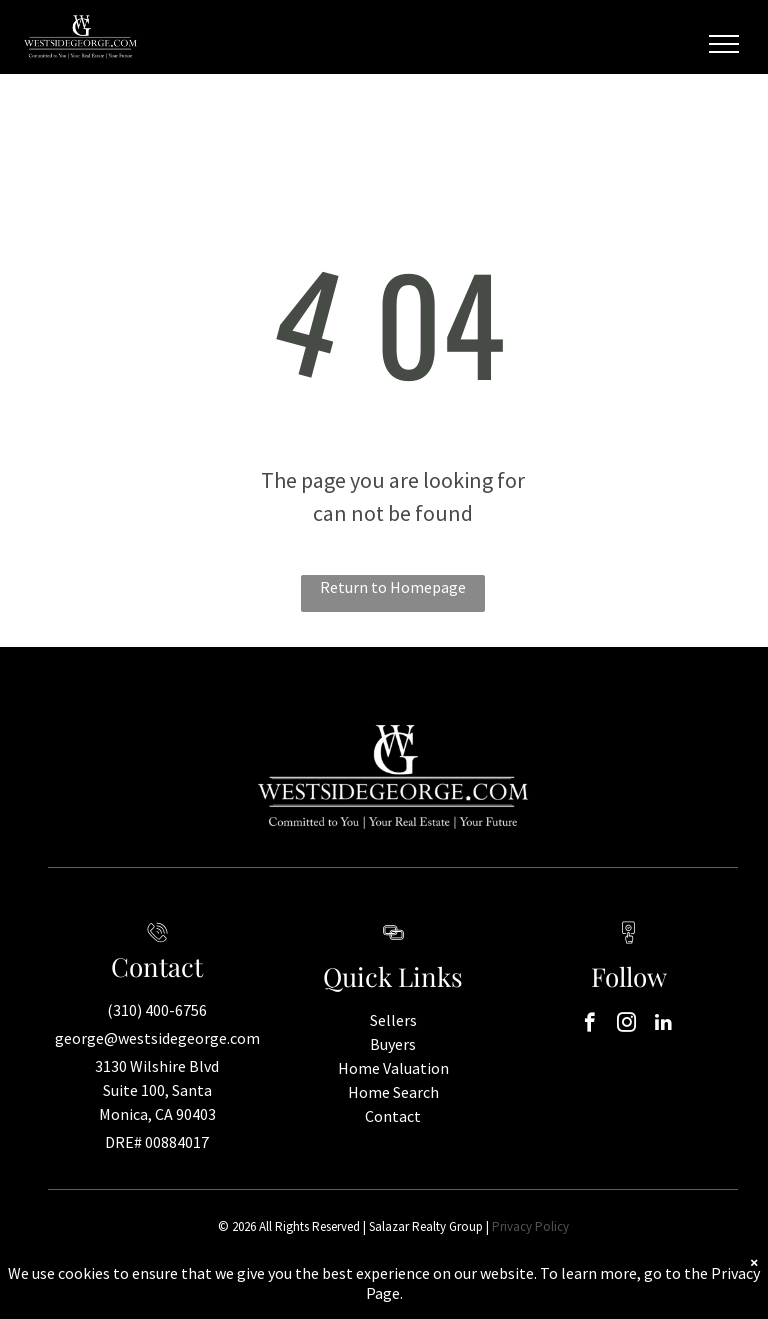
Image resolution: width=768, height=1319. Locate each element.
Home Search (393, 1092)
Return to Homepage (393, 587)
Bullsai (533, 1288)
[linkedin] (663, 1025)
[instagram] (626, 1025)
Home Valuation (393, 1068)
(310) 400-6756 (157, 1010)
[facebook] (589, 1025)
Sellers (393, 1020)
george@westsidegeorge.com (157, 1038)
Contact (393, 1116)
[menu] (724, 44)
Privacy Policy (530, 1226)
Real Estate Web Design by (442, 1288)
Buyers (393, 1044)
